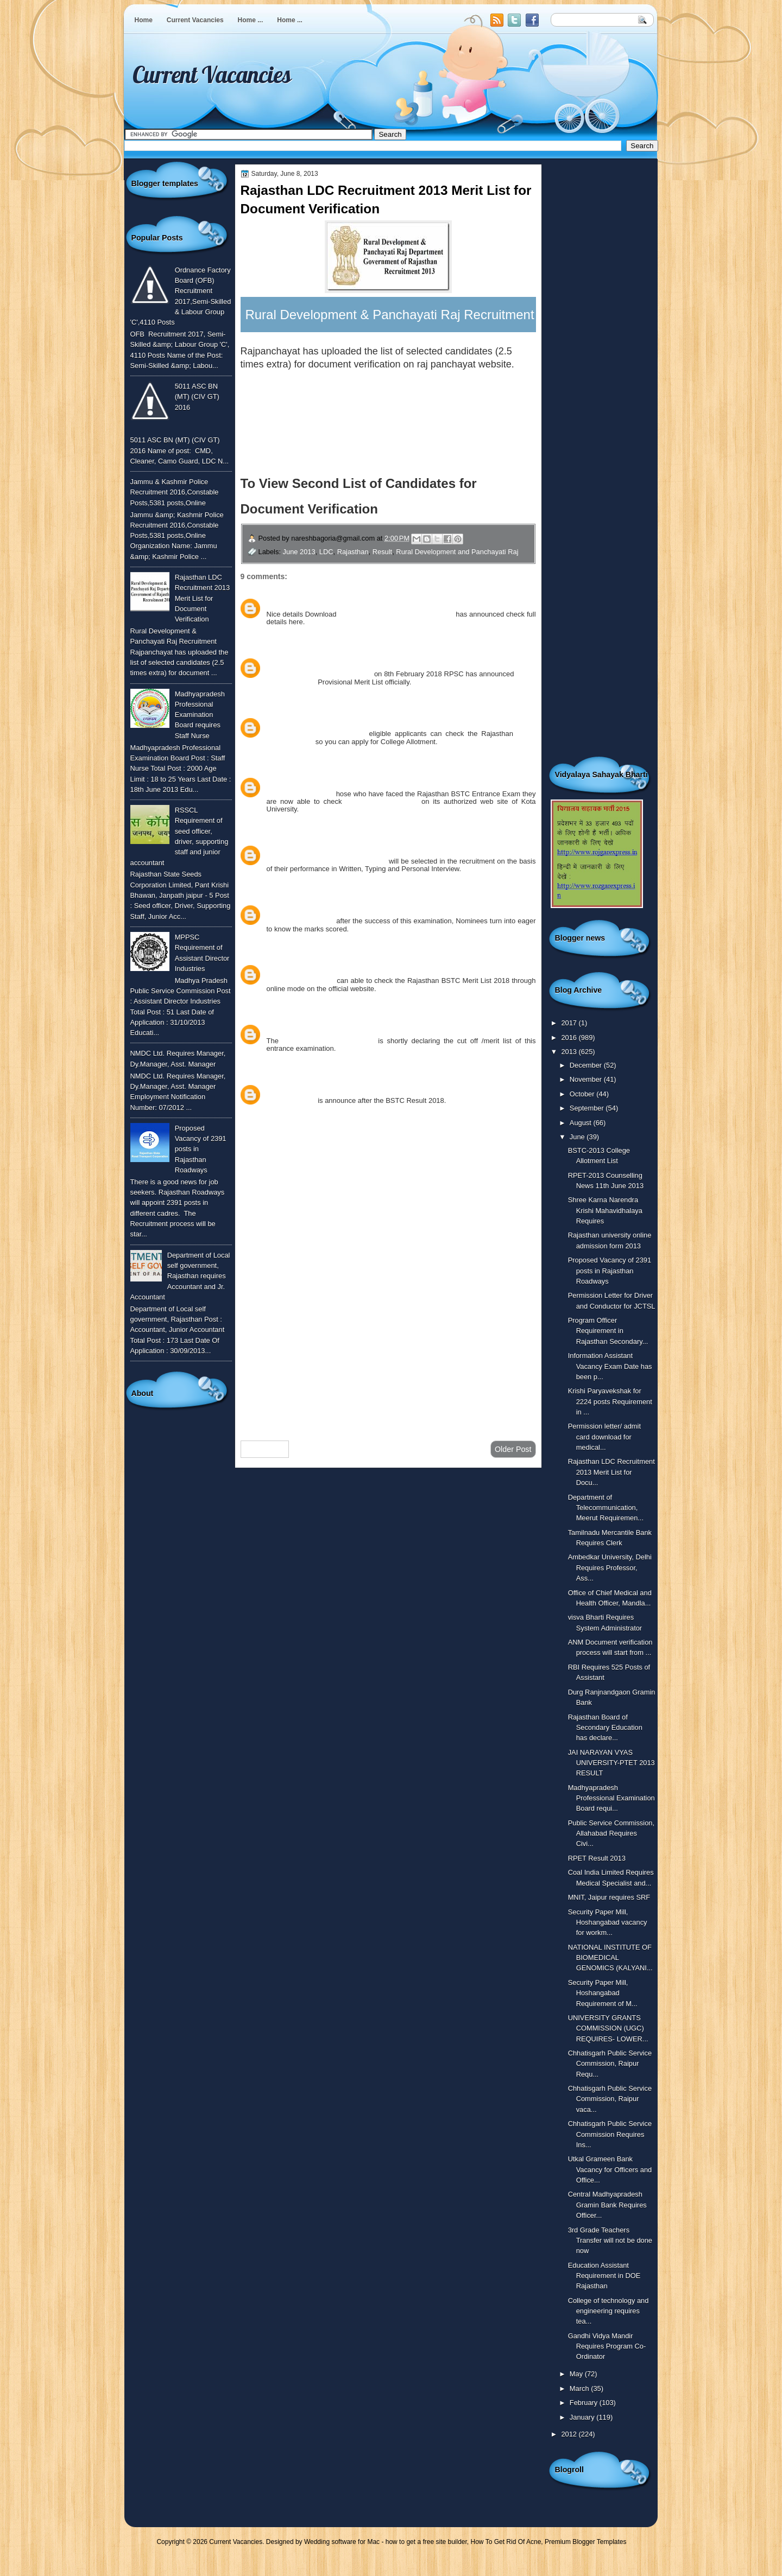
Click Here (415, 509)
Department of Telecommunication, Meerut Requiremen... (606, 1507)
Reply (276, 634)
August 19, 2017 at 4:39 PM (344, 602)
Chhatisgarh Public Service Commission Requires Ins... (610, 2134)
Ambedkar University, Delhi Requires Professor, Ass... (610, 1567)
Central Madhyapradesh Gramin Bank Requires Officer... (607, 2204)
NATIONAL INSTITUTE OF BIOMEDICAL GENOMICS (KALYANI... (610, 1957)
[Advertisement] (388, 1346)
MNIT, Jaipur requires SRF (609, 1897)
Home (144, 20)
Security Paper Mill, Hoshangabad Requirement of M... (603, 1993)
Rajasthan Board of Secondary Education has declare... (605, 1727)
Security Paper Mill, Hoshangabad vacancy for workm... (607, 1922)
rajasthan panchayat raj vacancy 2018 (327, 861)
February (585, 2403)
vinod (276, 969)
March (580, 2388)
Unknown (283, 602)
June (578, 1137)
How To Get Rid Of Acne (506, 2542)
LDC (326, 552)
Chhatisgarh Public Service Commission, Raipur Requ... (610, 2063)
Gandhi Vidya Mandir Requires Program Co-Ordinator (607, 2346)
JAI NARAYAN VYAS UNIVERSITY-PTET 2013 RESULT (611, 1763)
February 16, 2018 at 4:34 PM (335, 849)
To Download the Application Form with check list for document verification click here (381, 438)
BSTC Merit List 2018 (300, 794)
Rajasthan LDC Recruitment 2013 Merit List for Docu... (611, 1472)
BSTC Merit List (291, 1100)
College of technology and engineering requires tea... (608, 2311)
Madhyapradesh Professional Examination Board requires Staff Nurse (200, 715)
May (577, 2374)
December (587, 1065)
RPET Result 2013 (597, 1858)
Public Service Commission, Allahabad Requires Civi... (611, 1833)
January (583, 2417)
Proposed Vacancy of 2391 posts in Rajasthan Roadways (609, 1270)
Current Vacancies (195, 20)
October (583, 1094)
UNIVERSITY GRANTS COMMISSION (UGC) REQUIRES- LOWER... (608, 2028)
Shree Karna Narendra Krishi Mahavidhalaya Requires (605, 1210)
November (587, 1079)
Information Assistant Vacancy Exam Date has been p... (610, 1366)
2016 (569, 1037)
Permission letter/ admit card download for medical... (604, 1436)
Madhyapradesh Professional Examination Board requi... (611, 1798)
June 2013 (299, 552)
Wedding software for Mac (342, 2542)
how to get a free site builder (426, 2542)
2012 (569, 2434)
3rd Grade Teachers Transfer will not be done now (610, 2240)
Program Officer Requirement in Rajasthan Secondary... (608, 1331)
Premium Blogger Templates (586, 2542)
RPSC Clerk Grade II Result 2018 (320, 674)
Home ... (250, 20)
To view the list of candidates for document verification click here (363, 396)
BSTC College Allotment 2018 (316, 733)
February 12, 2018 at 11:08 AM (349, 722)
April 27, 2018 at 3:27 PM (340, 1088)
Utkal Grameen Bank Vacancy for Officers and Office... (610, 2169)
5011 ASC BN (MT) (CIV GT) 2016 (197, 396)
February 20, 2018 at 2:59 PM (334, 969)
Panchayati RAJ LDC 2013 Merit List (395, 614)
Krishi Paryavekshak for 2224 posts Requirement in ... (610, 1401)
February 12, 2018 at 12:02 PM (349, 781)
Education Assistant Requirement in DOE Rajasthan (604, 2276)
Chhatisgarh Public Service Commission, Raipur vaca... (610, 2099)
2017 (569, 1023)
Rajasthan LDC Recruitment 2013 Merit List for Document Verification (202, 598)
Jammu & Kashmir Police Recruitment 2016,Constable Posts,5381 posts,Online (174, 492)
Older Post (513, 1449)
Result (382, 552)
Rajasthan (353, 552)
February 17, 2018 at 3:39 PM (347, 909)
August (582, 1123)
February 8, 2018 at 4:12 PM (345, 662)
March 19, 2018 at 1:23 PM (343, 1028)
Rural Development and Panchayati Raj (457, 552)
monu (276, 849)
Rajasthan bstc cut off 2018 (328, 1041)
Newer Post (265, 1449)
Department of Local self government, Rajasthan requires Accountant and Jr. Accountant (180, 1276)
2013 (569, 1052)
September (588, 1108)
